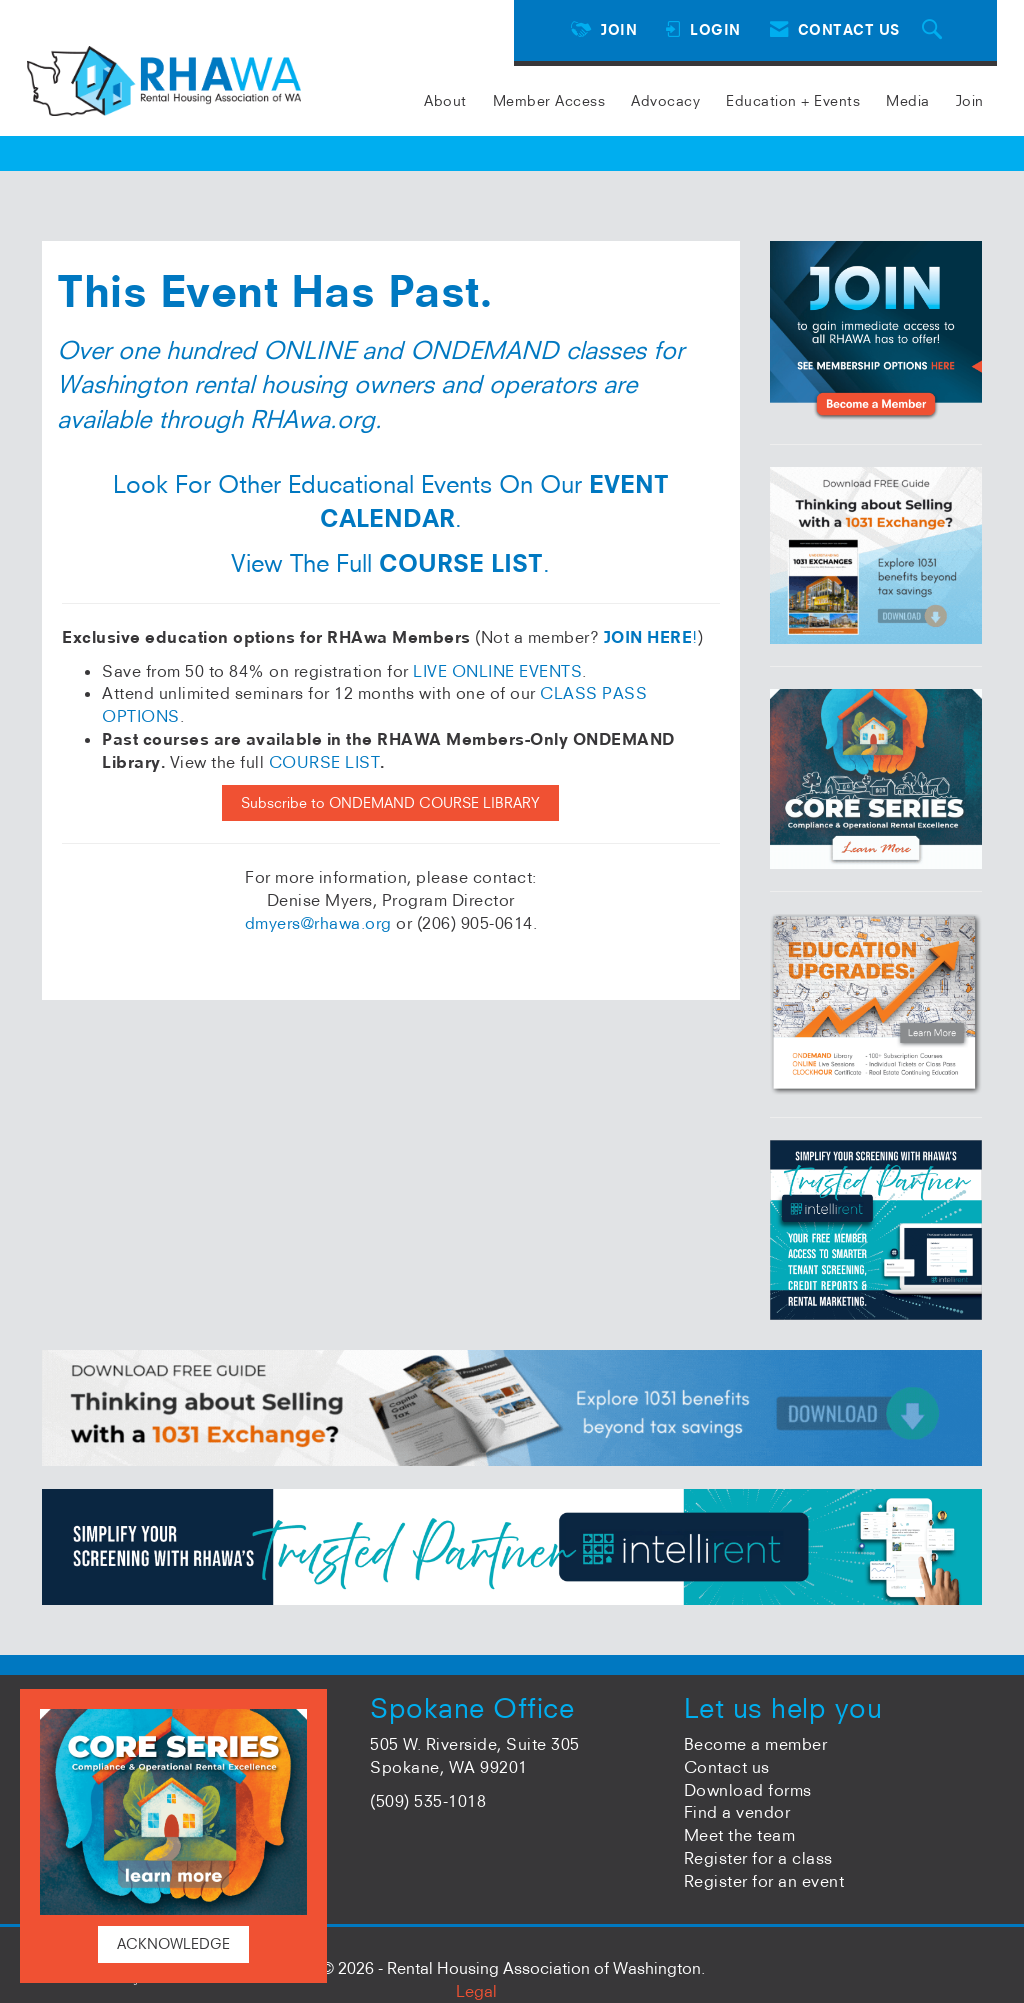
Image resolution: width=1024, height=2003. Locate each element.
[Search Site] (935, 30)
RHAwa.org (312, 419)
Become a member (756, 1744)
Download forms (748, 1790)
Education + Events (793, 101)
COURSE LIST (325, 762)
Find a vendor (737, 1812)
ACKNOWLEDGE (173, 1944)
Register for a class (758, 1858)
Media (908, 101)
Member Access (549, 101)
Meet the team (740, 1835)
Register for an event (764, 1881)
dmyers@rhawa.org (318, 923)
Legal (476, 1991)
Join (970, 101)
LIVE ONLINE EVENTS (497, 671)
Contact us (727, 1767)
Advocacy (665, 101)
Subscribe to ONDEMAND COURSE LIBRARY (390, 803)
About (445, 101)
